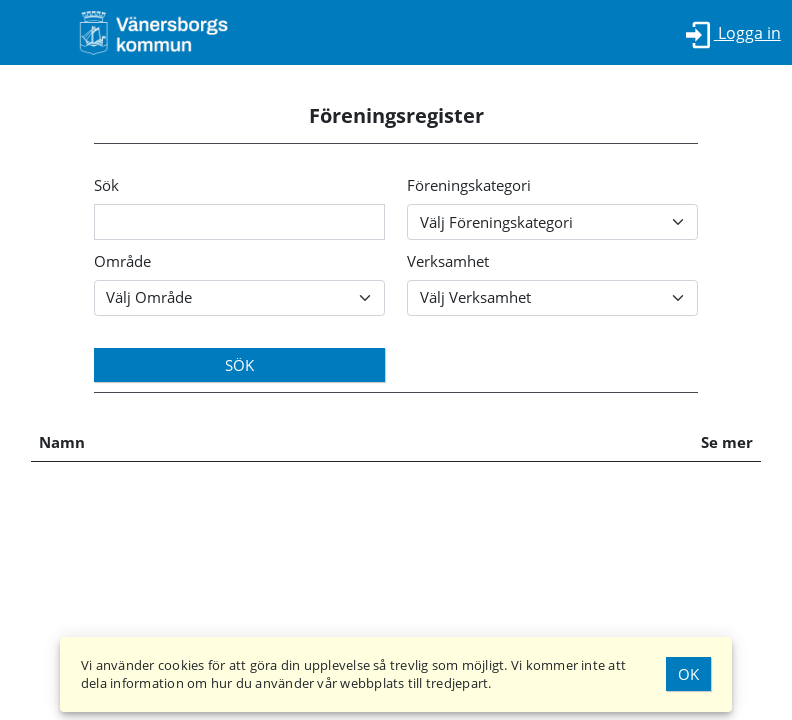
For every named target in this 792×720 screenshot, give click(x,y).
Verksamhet (448, 261)
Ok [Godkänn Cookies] (688, 674)
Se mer (727, 442)
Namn (62, 442)
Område (122, 261)
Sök (106, 185)
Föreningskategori (469, 185)
